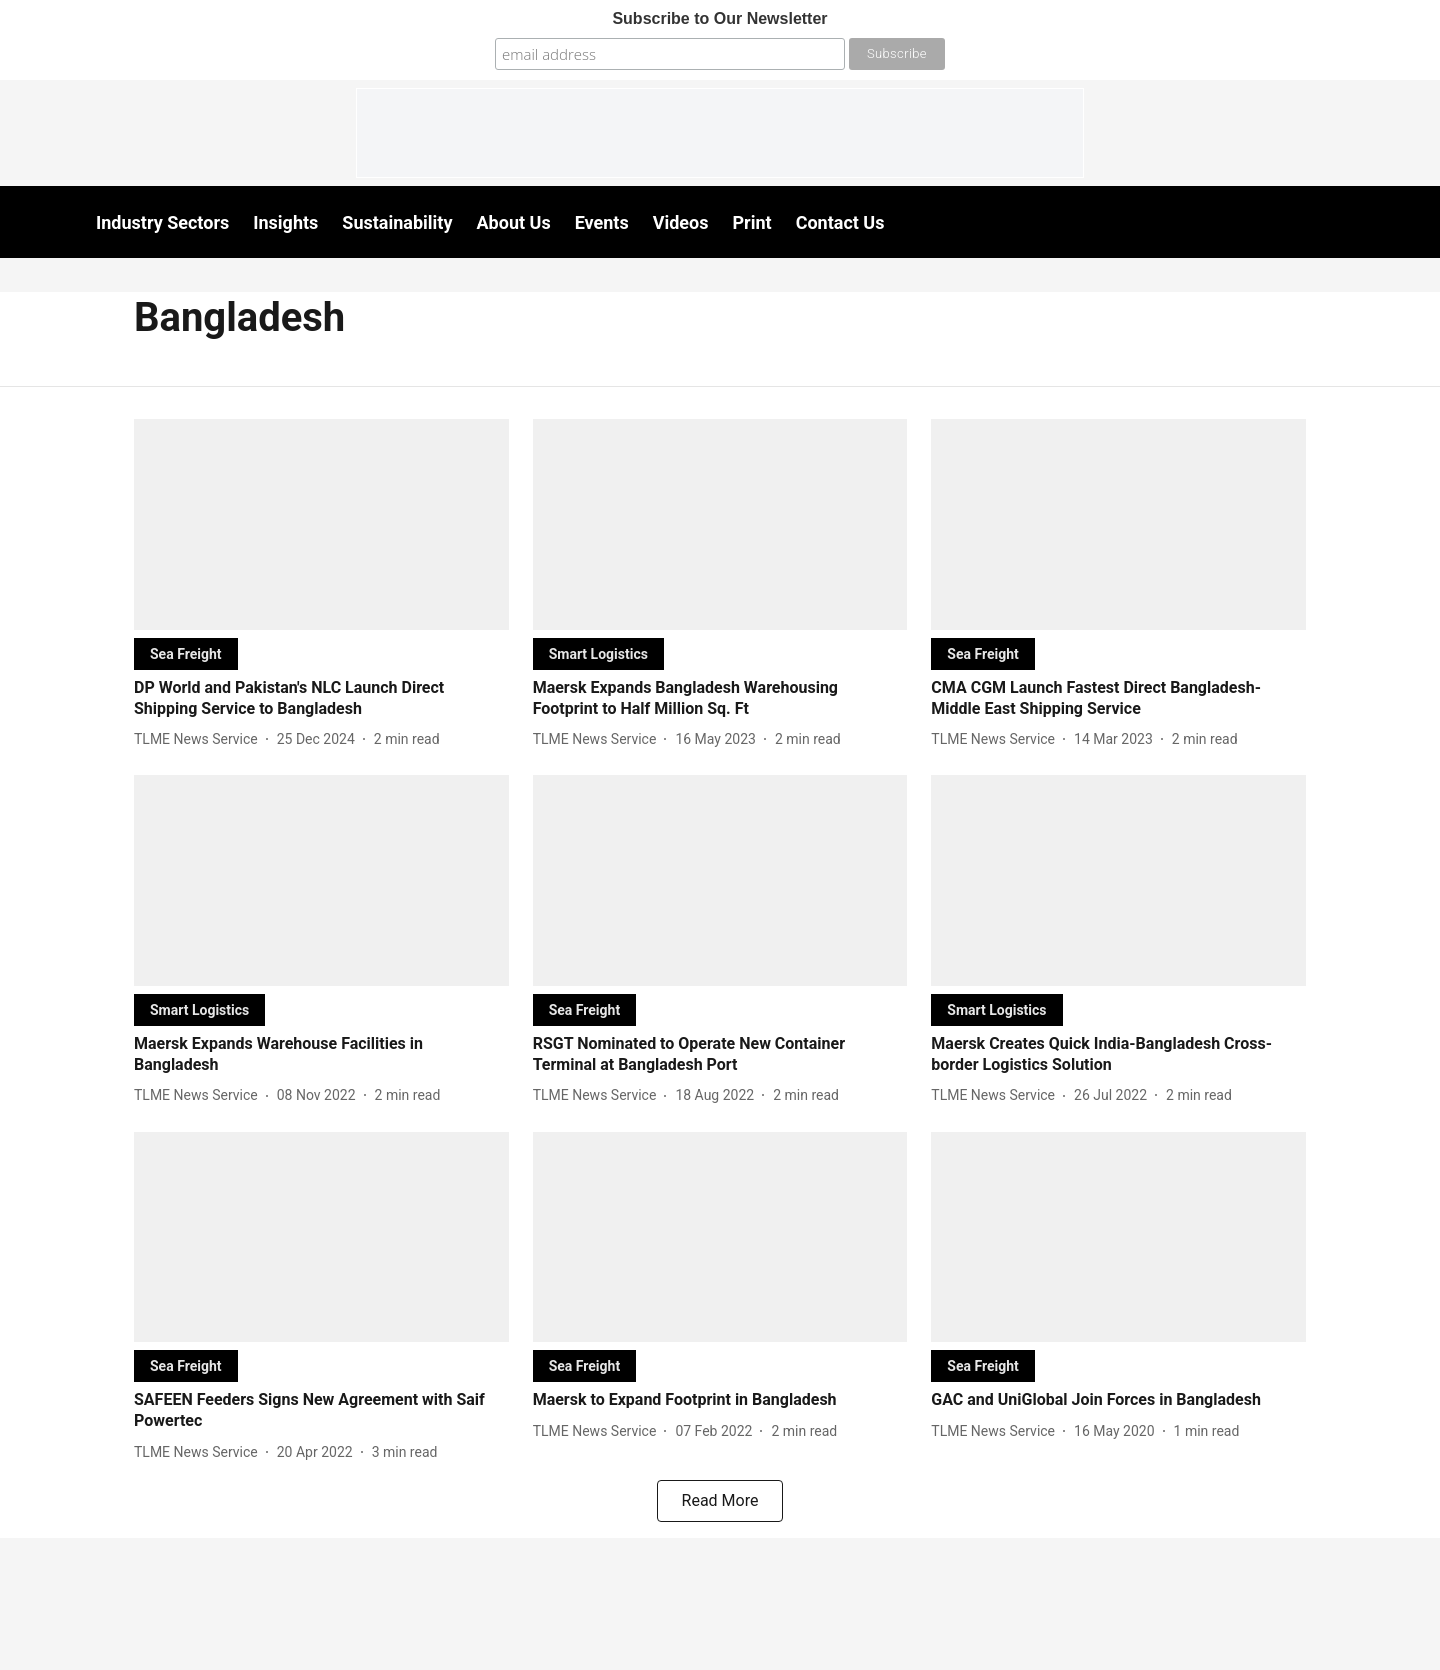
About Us (514, 222)
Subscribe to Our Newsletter (719, 18)
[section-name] (186, 653)
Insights (285, 222)
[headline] (321, 699)
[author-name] (200, 739)
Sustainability (397, 222)
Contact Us (840, 222)
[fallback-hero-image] (321, 524)
